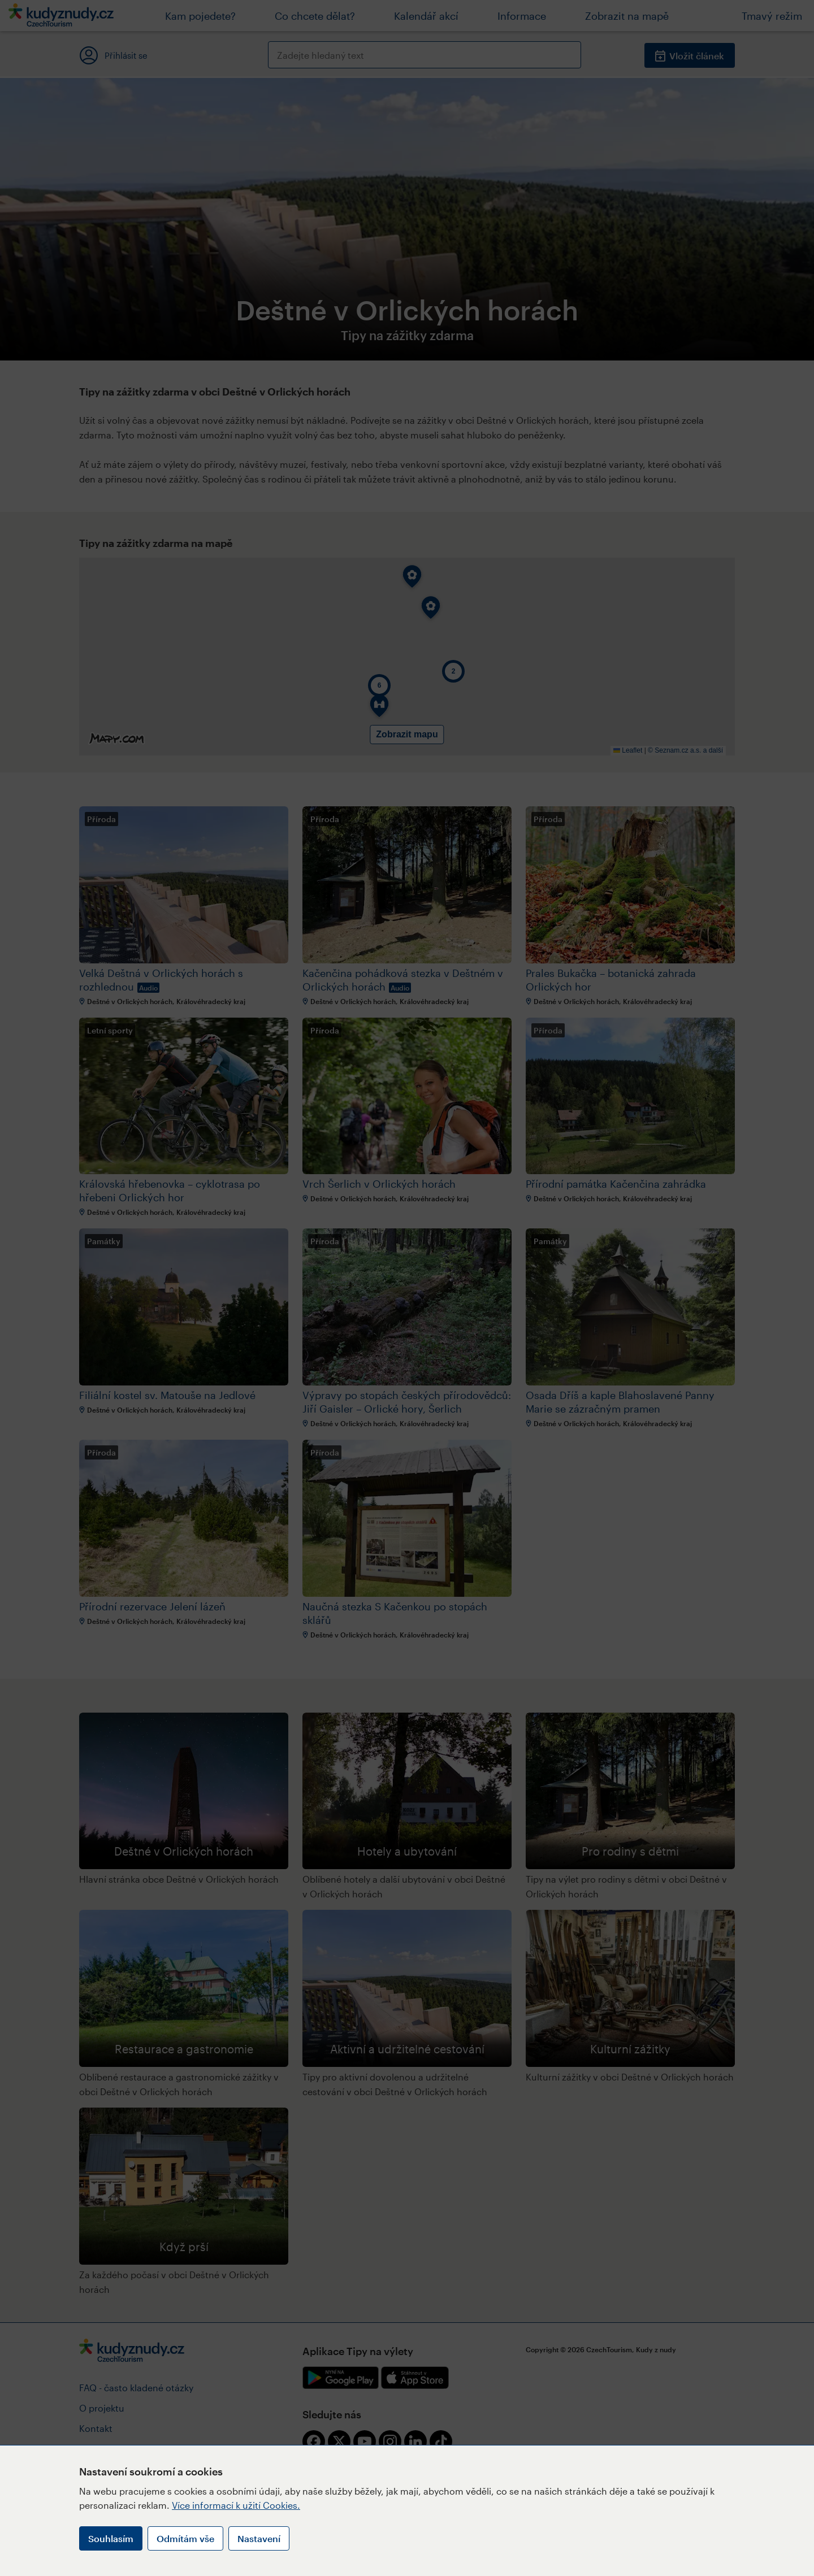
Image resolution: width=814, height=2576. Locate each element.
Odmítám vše (185, 2538)
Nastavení (258, 2538)
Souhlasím (110, 2538)
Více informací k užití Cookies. (236, 2505)
